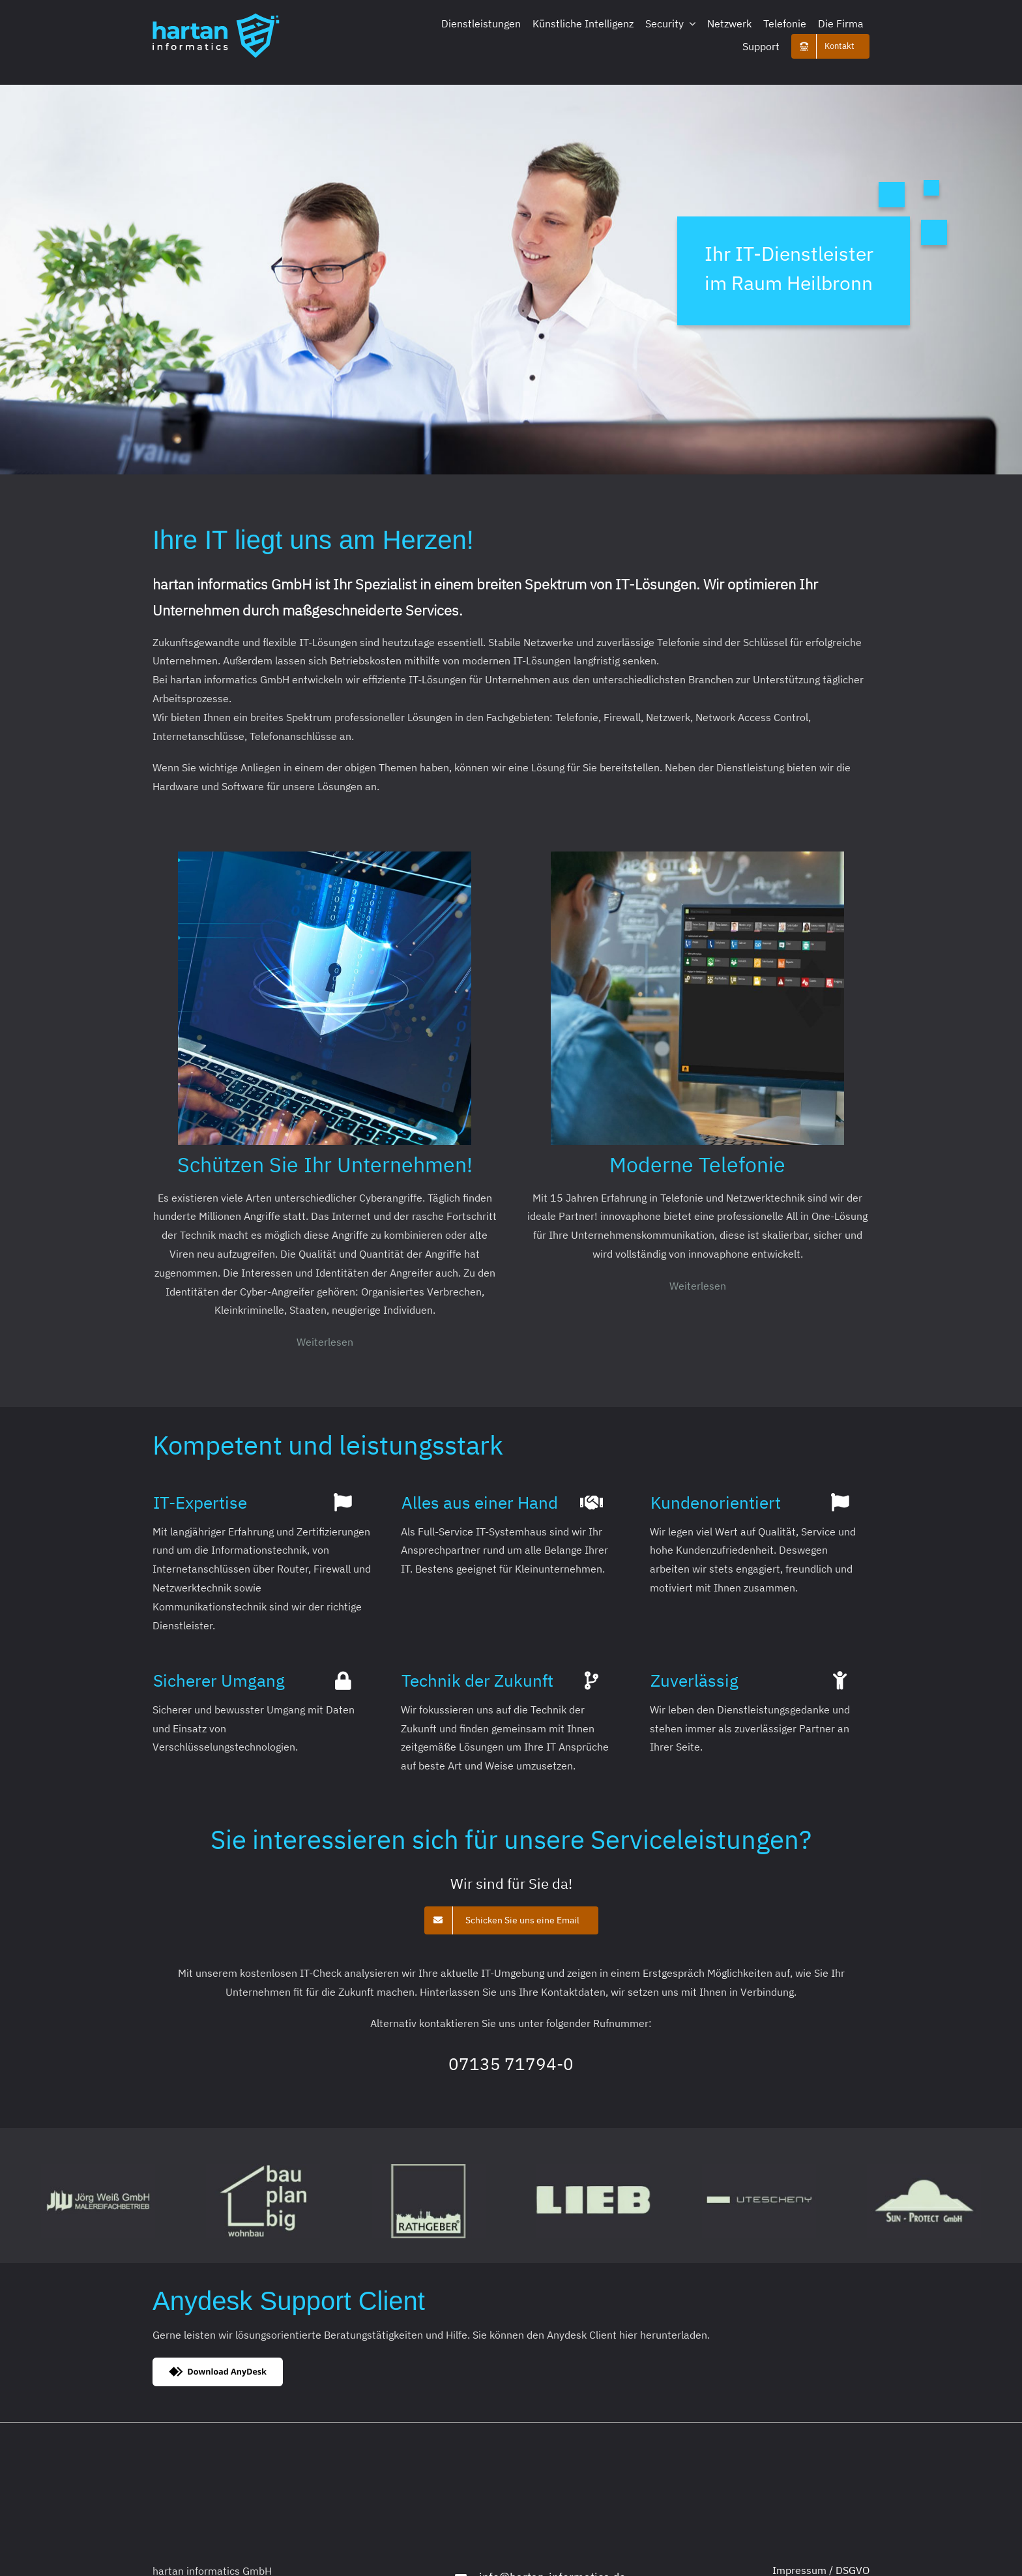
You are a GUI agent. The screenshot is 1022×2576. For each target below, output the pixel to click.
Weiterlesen (325, 1341)
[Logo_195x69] (216, 18)
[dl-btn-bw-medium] (218, 2362)
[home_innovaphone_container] (697, 856)
